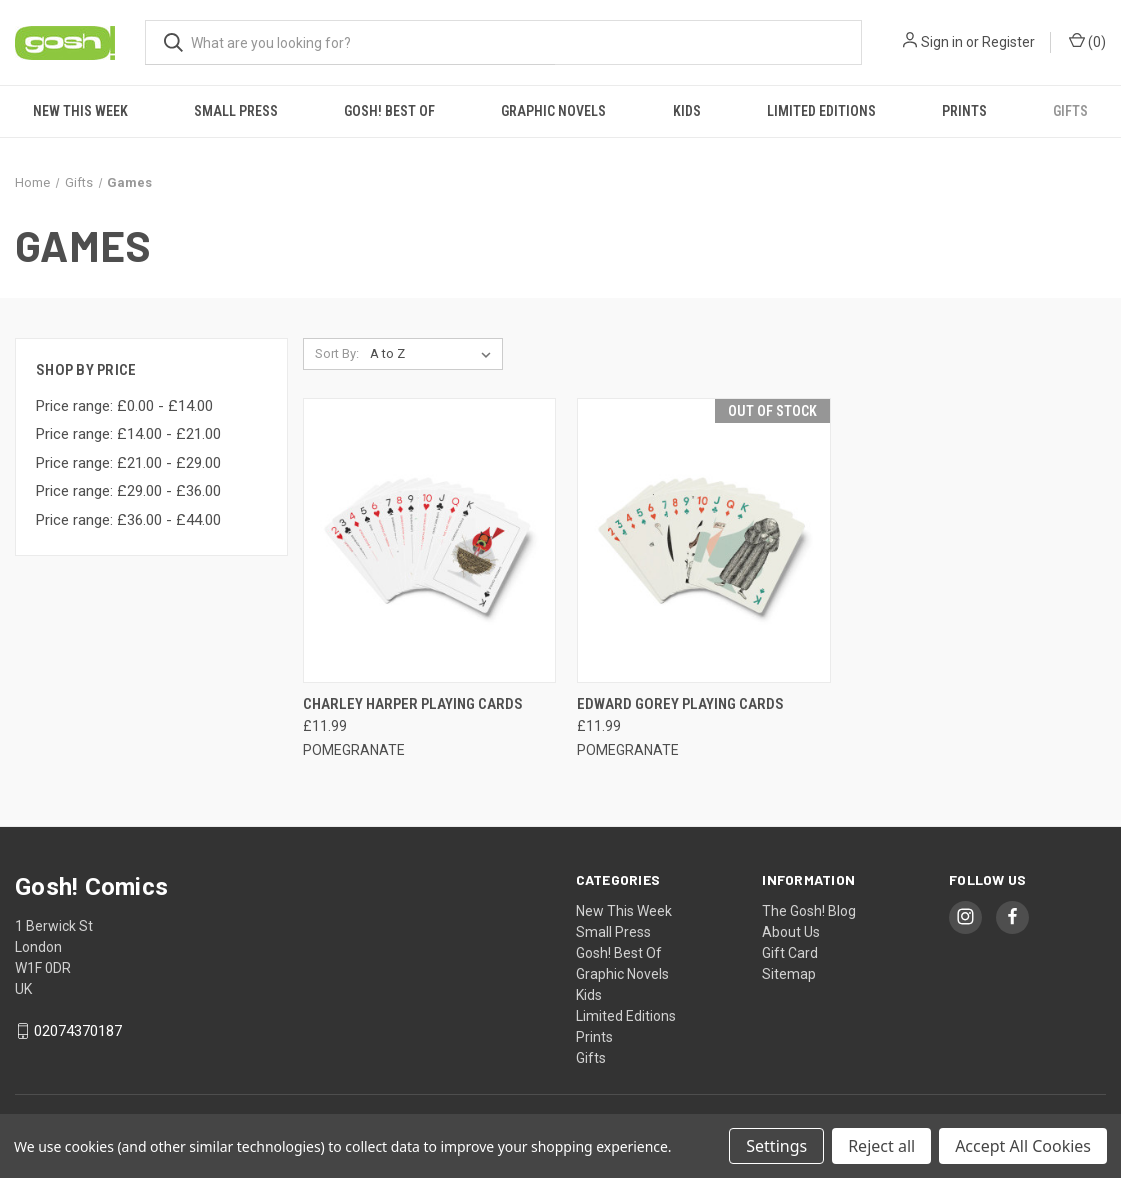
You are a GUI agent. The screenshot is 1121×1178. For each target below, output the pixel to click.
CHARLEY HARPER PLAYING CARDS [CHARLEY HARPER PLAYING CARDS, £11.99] (413, 704)
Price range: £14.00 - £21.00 (128, 434)
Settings (776, 1146)
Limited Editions (821, 111)
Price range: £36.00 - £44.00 (128, 520)
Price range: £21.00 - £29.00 (128, 463)
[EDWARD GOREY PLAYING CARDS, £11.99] (704, 540)
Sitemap (789, 974)
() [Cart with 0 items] (1087, 41)
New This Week (80, 111)
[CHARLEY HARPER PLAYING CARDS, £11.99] (430, 540)
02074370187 (78, 1031)
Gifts (1070, 111)
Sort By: (337, 353)
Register (1008, 42)
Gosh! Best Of (389, 111)
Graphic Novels (553, 111)
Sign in (942, 42)
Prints (964, 111)
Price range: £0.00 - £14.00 (124, 406)
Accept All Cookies (1023, 1146)
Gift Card (790, 953)
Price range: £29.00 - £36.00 (128, 491)
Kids (687, 111)
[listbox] (434, 354)
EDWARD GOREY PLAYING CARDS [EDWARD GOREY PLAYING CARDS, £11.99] (680, 704)
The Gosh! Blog (809, 911)
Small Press (236, 111)
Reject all (881, 1146)
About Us (791, 932)
